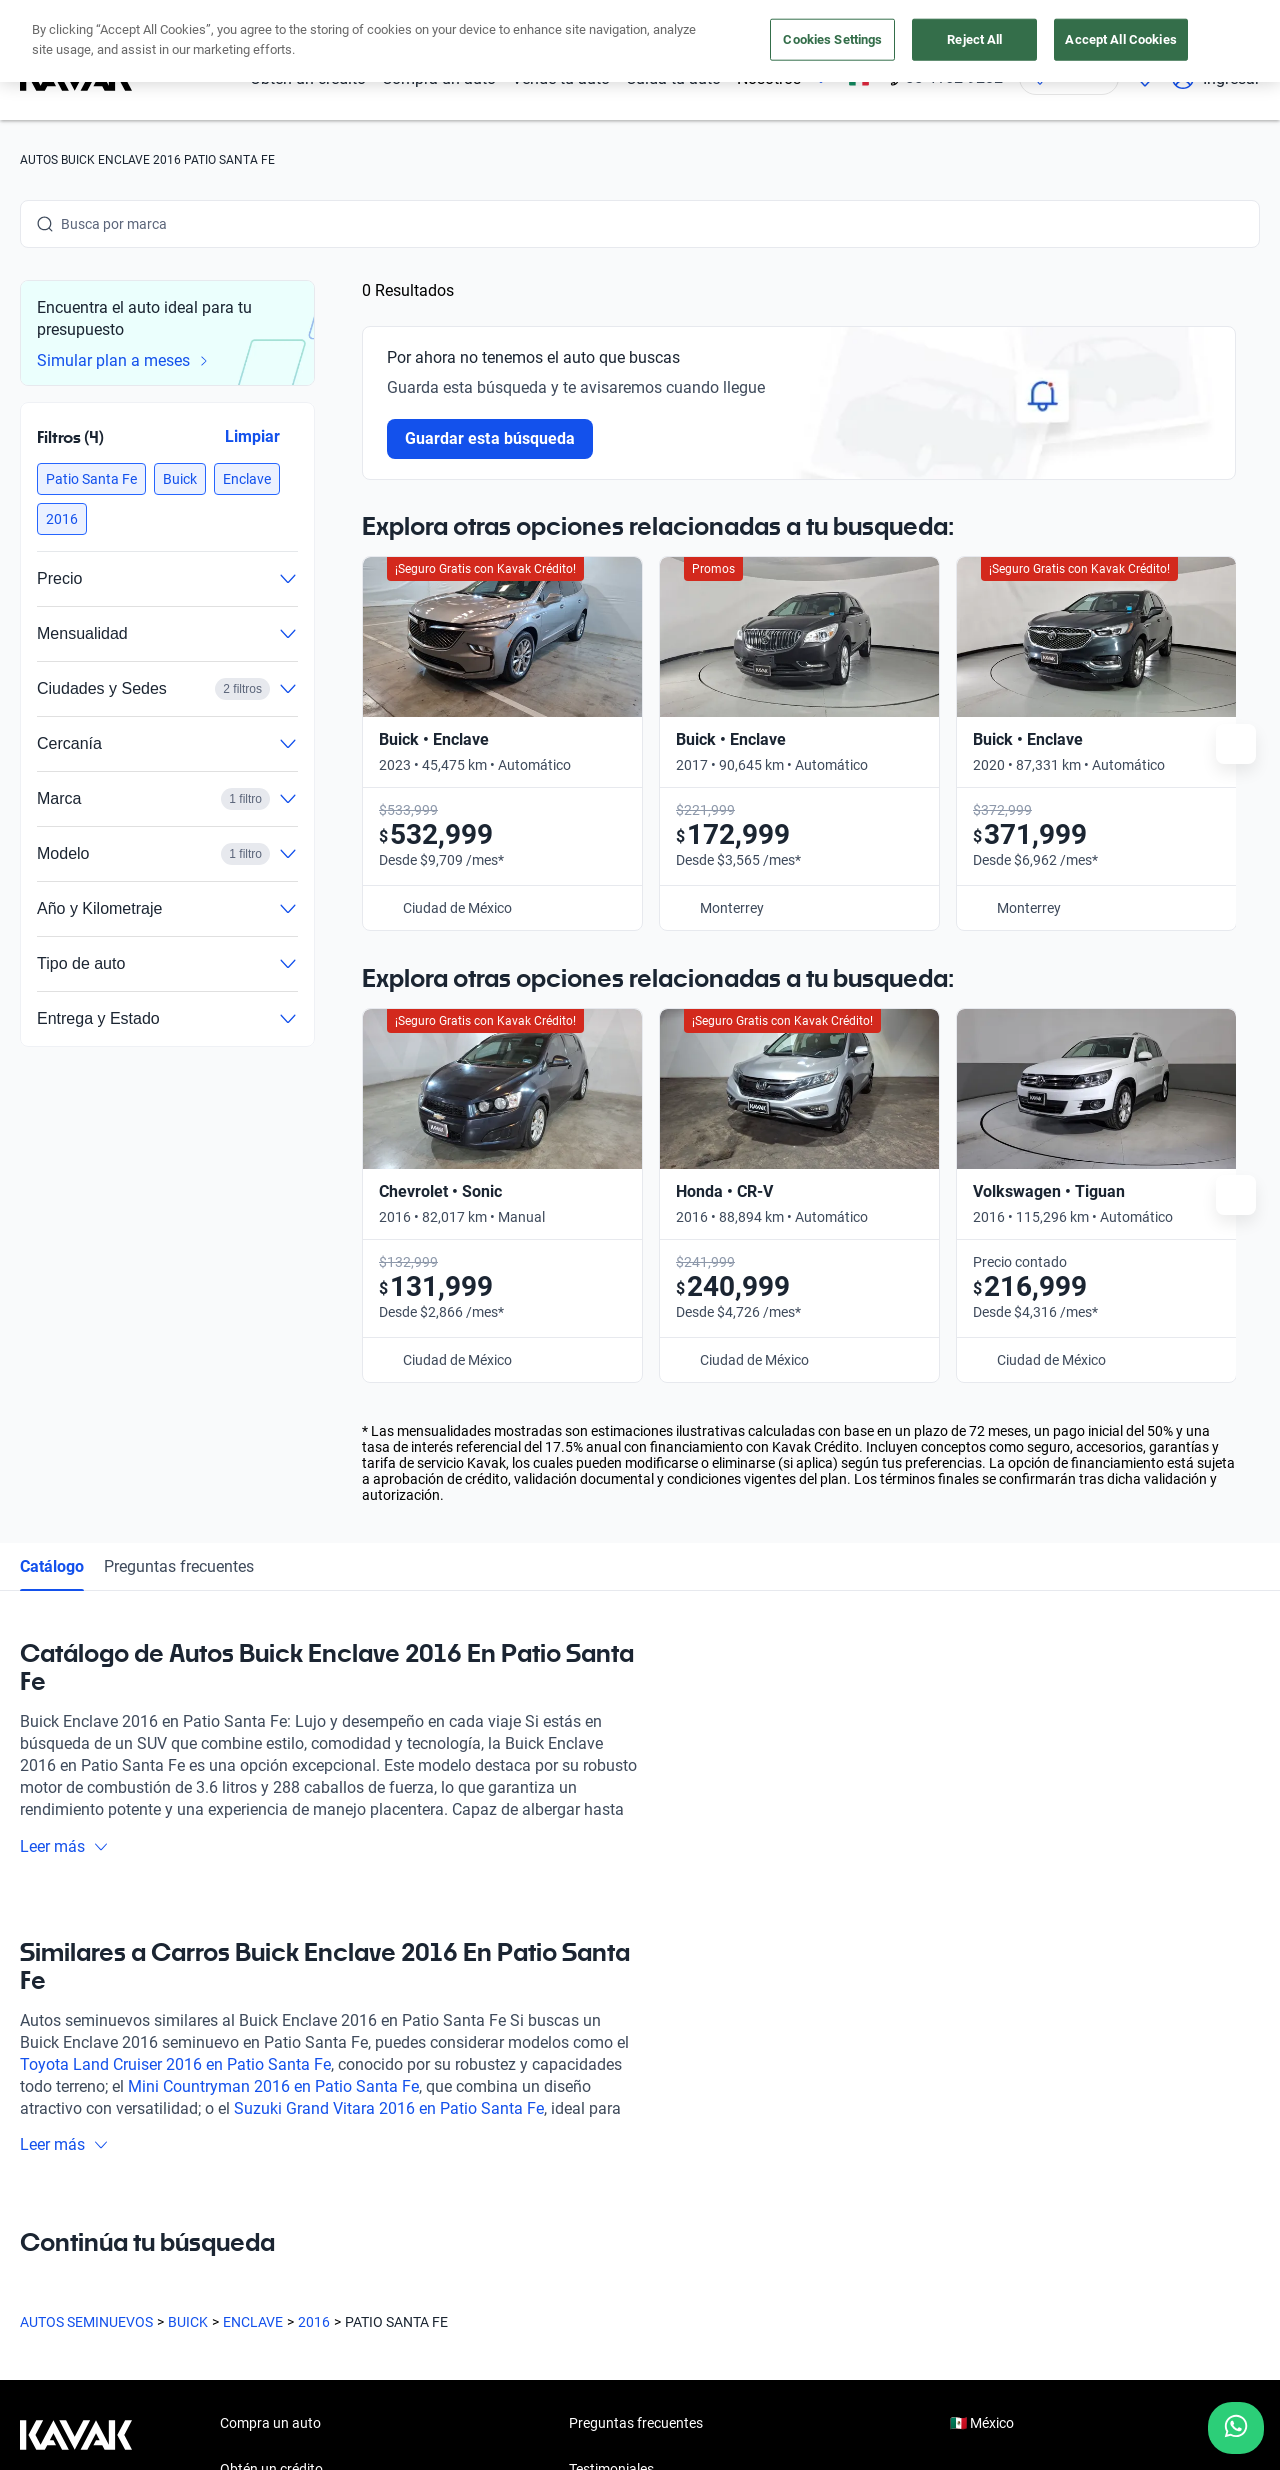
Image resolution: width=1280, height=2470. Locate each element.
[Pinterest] (324, 2275)
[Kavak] (76, 78)
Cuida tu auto (673, 78)
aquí (817, 18)
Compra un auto (439, 78)
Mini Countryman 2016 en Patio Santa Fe (273, 1670)
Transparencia (749, 2429)
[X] (180, 2275)
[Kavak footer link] (76, 2102)
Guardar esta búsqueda (490, 438)
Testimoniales (611, 2054)
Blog (583, 2100)
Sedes (238, 2192)
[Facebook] (36, 2275)
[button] (91, 479)
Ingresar (1215, 78)
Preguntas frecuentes (179, 1150)
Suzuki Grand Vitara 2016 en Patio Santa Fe (389, 1692)
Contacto (598, 2192)
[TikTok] (276, 2275)
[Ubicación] (1069, 78)
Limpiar (252, 436)
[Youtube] (132, 2275)
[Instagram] (84, 2275)
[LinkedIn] (228, 2275)
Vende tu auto (561, 78)
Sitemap (839, 2429)
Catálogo (52, 1150)
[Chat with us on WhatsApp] (1236, 2428)
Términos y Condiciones (612, 2429)
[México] (859, 78)
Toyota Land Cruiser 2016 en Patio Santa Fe (175, 1648)
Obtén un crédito (308, 78)
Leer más (64, 1430)
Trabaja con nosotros (635, 2146)
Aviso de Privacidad (458, 2429)
